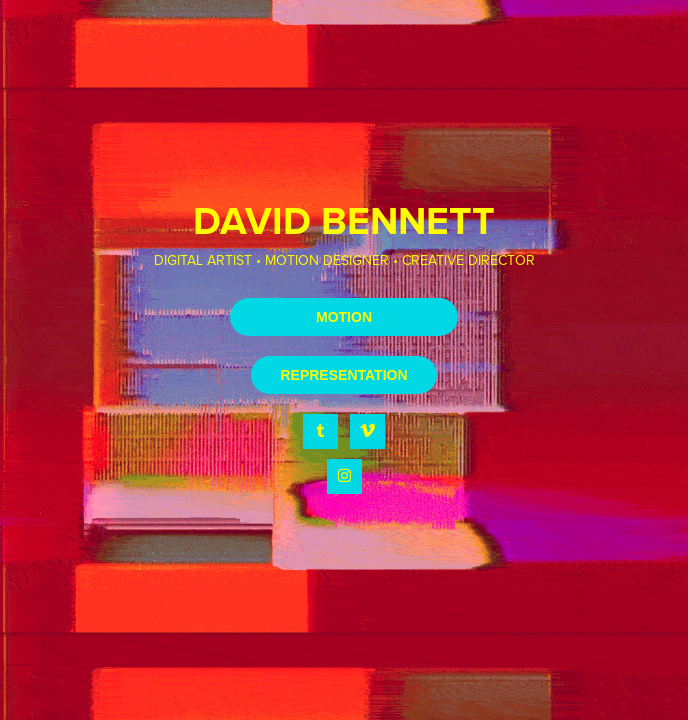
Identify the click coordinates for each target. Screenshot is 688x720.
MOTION (344, 317)
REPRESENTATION (343, 375)
